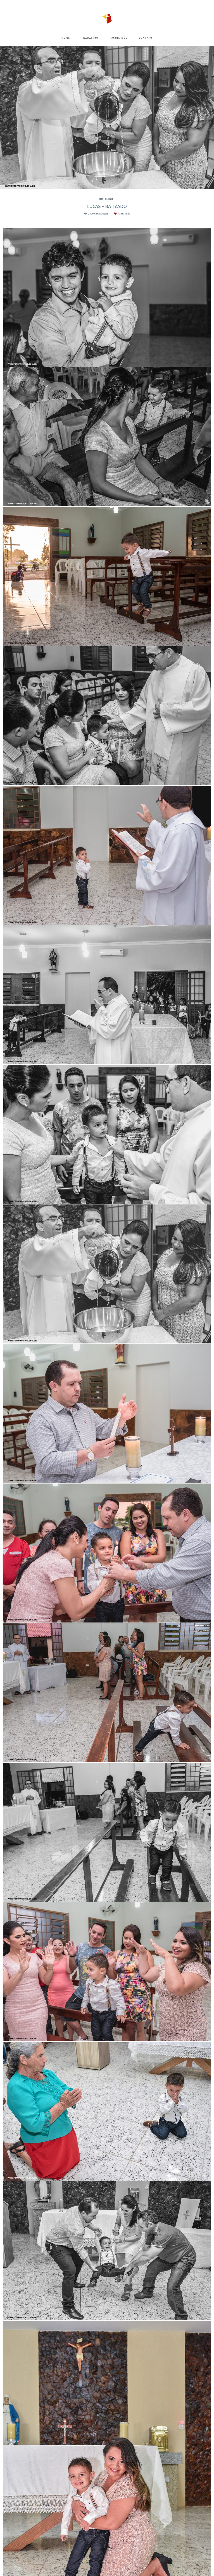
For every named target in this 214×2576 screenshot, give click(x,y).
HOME (65, 37)
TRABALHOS (90, 37)
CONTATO (146, 37)
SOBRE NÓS (118, 37)
